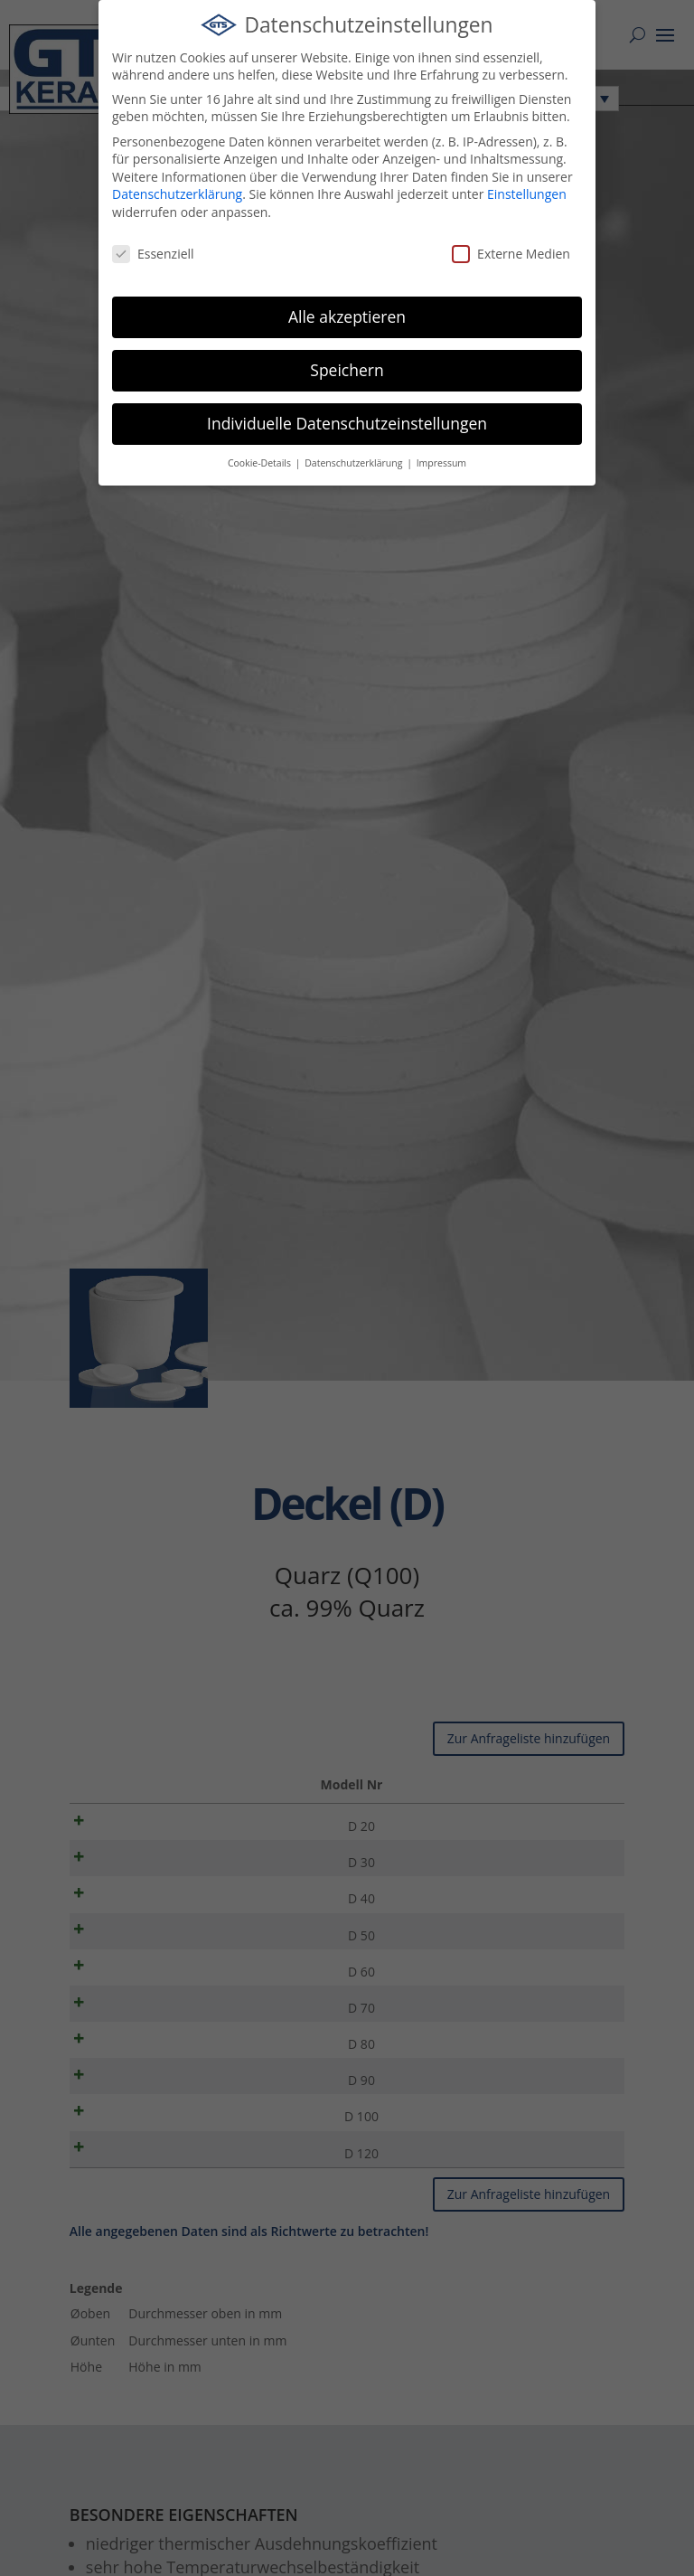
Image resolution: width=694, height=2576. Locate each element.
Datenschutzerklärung (177, 194)
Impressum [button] (441, 463)
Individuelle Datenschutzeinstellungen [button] (347, 423)
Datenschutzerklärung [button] (355, 463)
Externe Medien (511, 253)
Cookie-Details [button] (261, 463)
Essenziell (153, 253)
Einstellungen (527, 194)
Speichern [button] (346, 370)
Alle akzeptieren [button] (347, 316)
